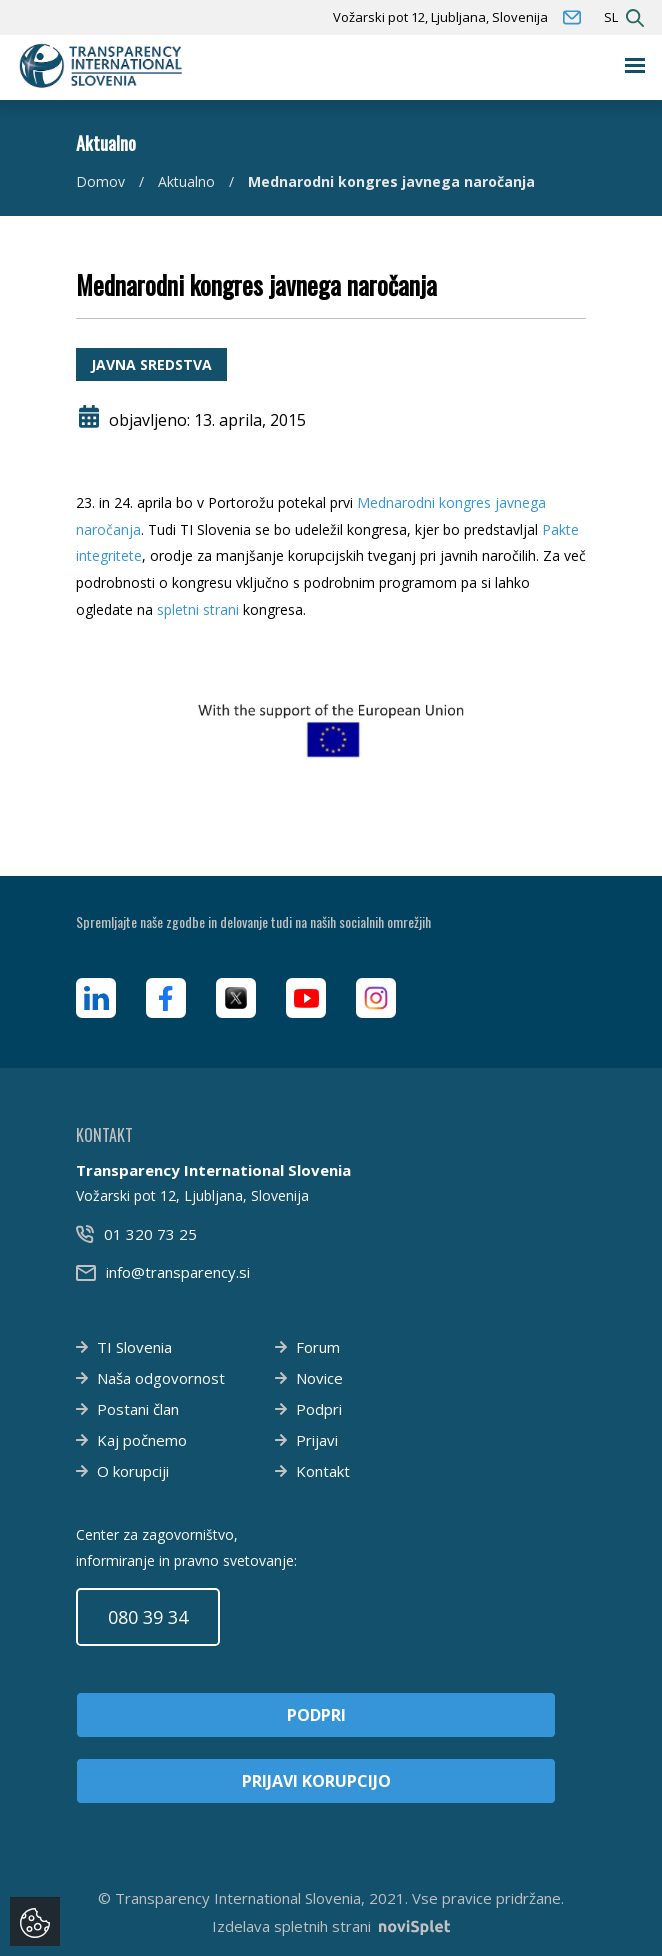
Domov (100, 181)
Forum (318, 1347)
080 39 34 (148, 1617)
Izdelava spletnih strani (331, 1926)
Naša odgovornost (161, 1378)
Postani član (138, 1409)
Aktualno (186, 181)
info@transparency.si (178, 1272)
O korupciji (133, 1471)
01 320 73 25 (150, 1234)
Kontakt (323, 1471)
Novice (319, 1378)
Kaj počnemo (142, 1440)
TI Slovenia (134, 1347)
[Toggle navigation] (635, 65)
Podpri (319, 1409)
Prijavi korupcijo (316, 1781)
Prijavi (317, 1440)
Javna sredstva (151, 364)
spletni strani (198, 609)
